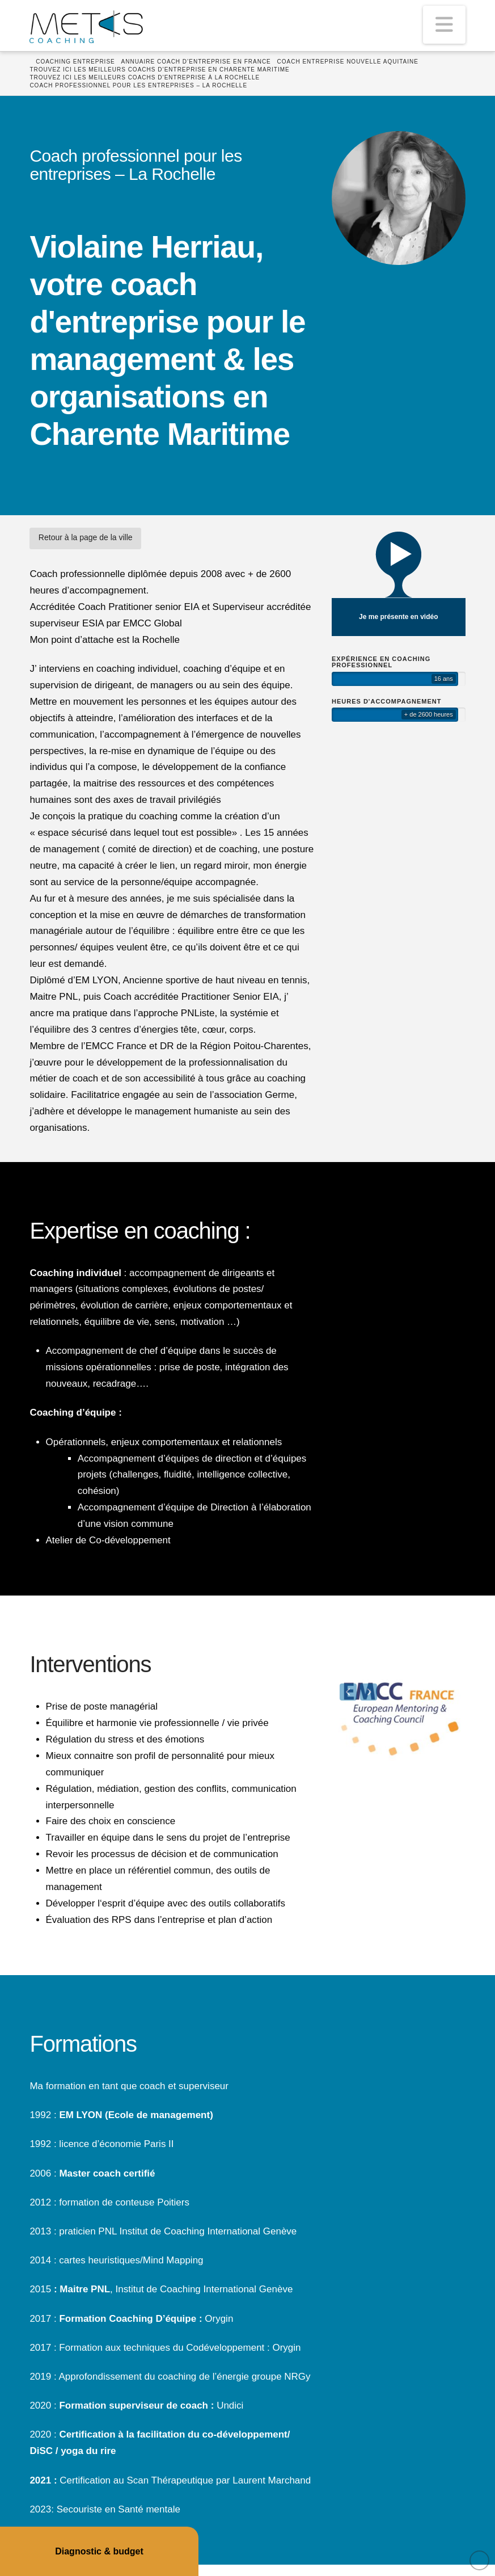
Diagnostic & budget (99, 2551)
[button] (444, 25)
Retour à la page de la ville (86, 537)
